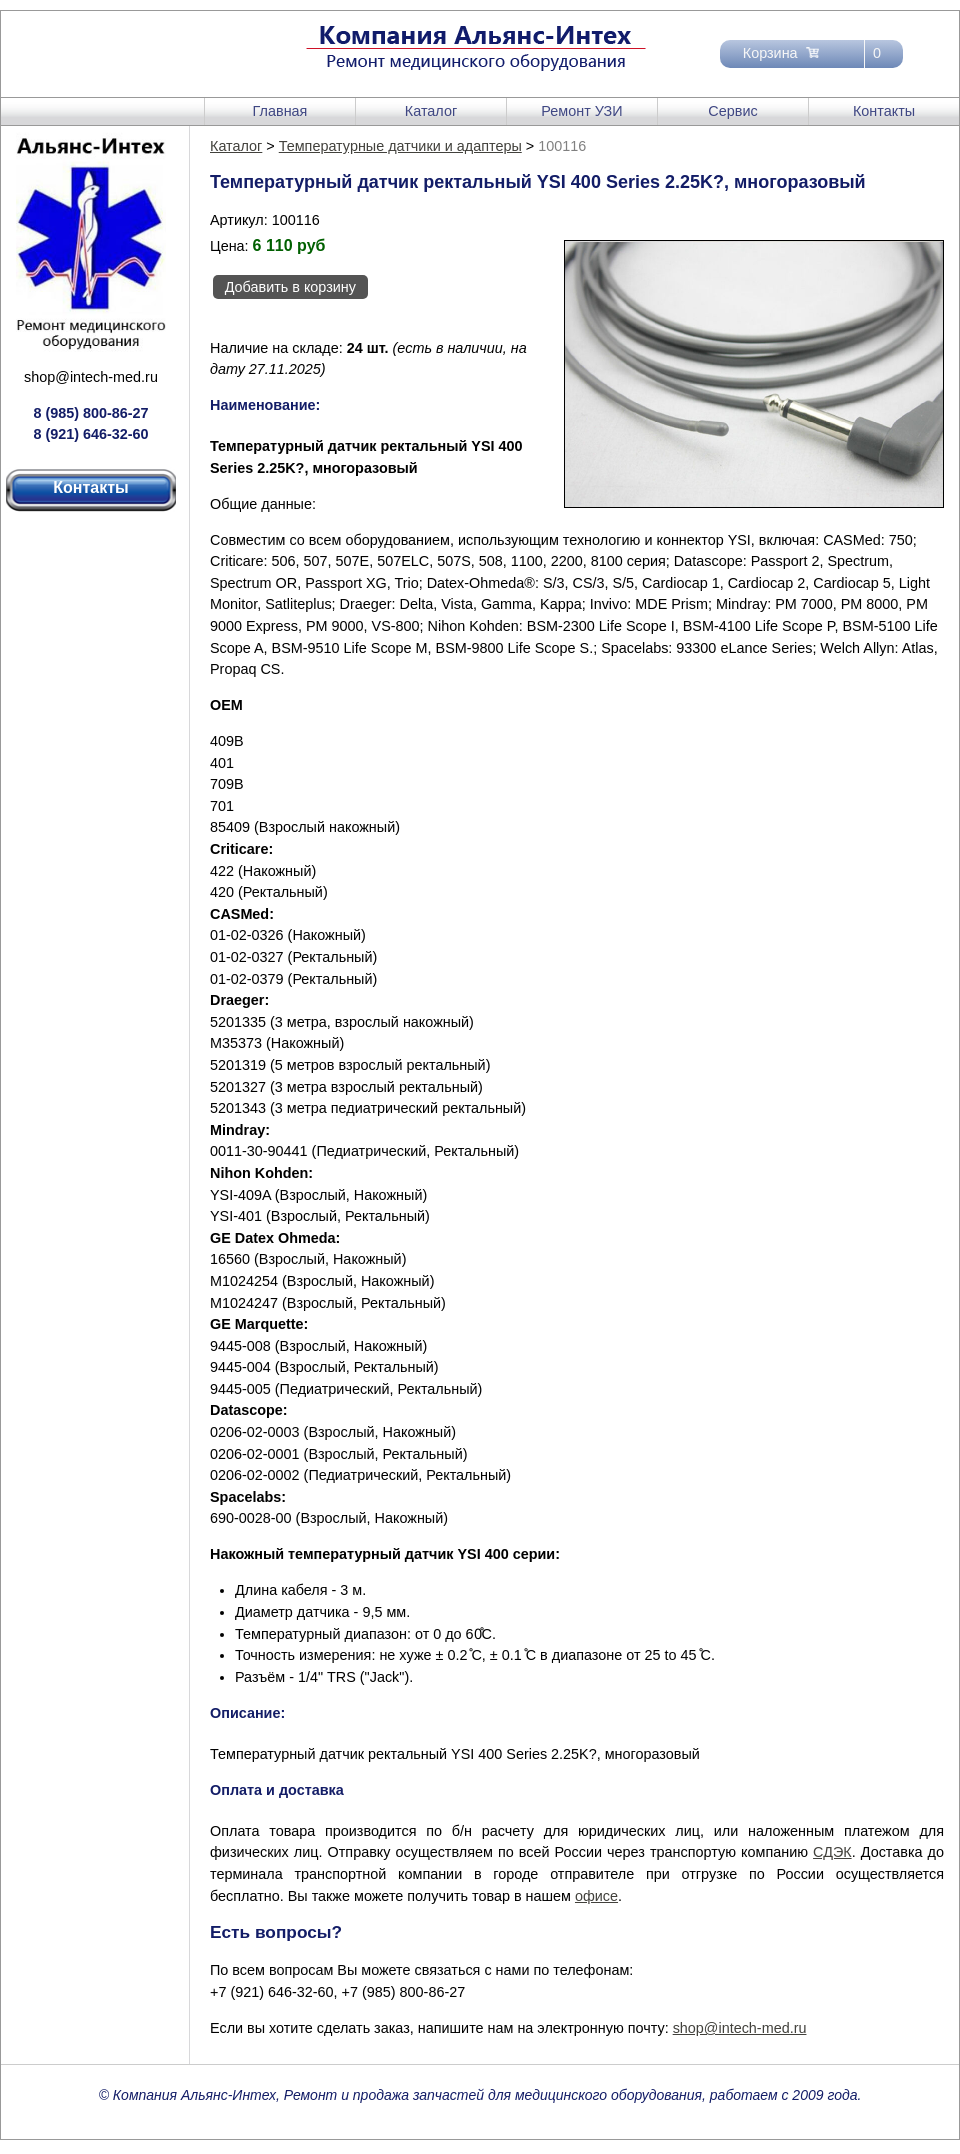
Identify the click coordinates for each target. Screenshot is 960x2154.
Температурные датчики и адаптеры (400, 146)
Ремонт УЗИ (581, 111)
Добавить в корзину (290, 287)
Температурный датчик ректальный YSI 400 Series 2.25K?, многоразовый (455, 1754)
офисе (596, 1896)
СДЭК (832, 1852)
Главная (280, 111)
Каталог (431, 111)
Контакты (884, 111)
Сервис (732, 111)
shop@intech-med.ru (91, 377)
